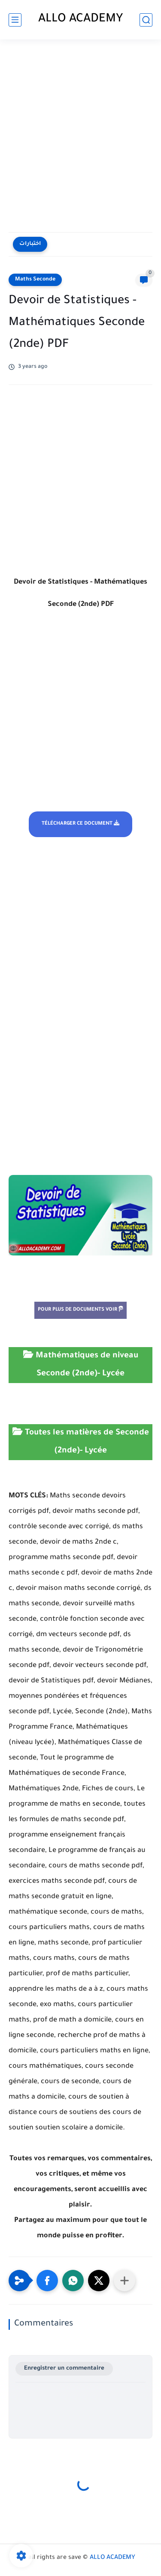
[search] (146, 20)
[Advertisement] (80, 137)
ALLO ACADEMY (80, 19)
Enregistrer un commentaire (64, 2368)
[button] (47, 2280)
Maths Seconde (35, 280)
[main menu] (15, 20)
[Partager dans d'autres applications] (124, 2280)
